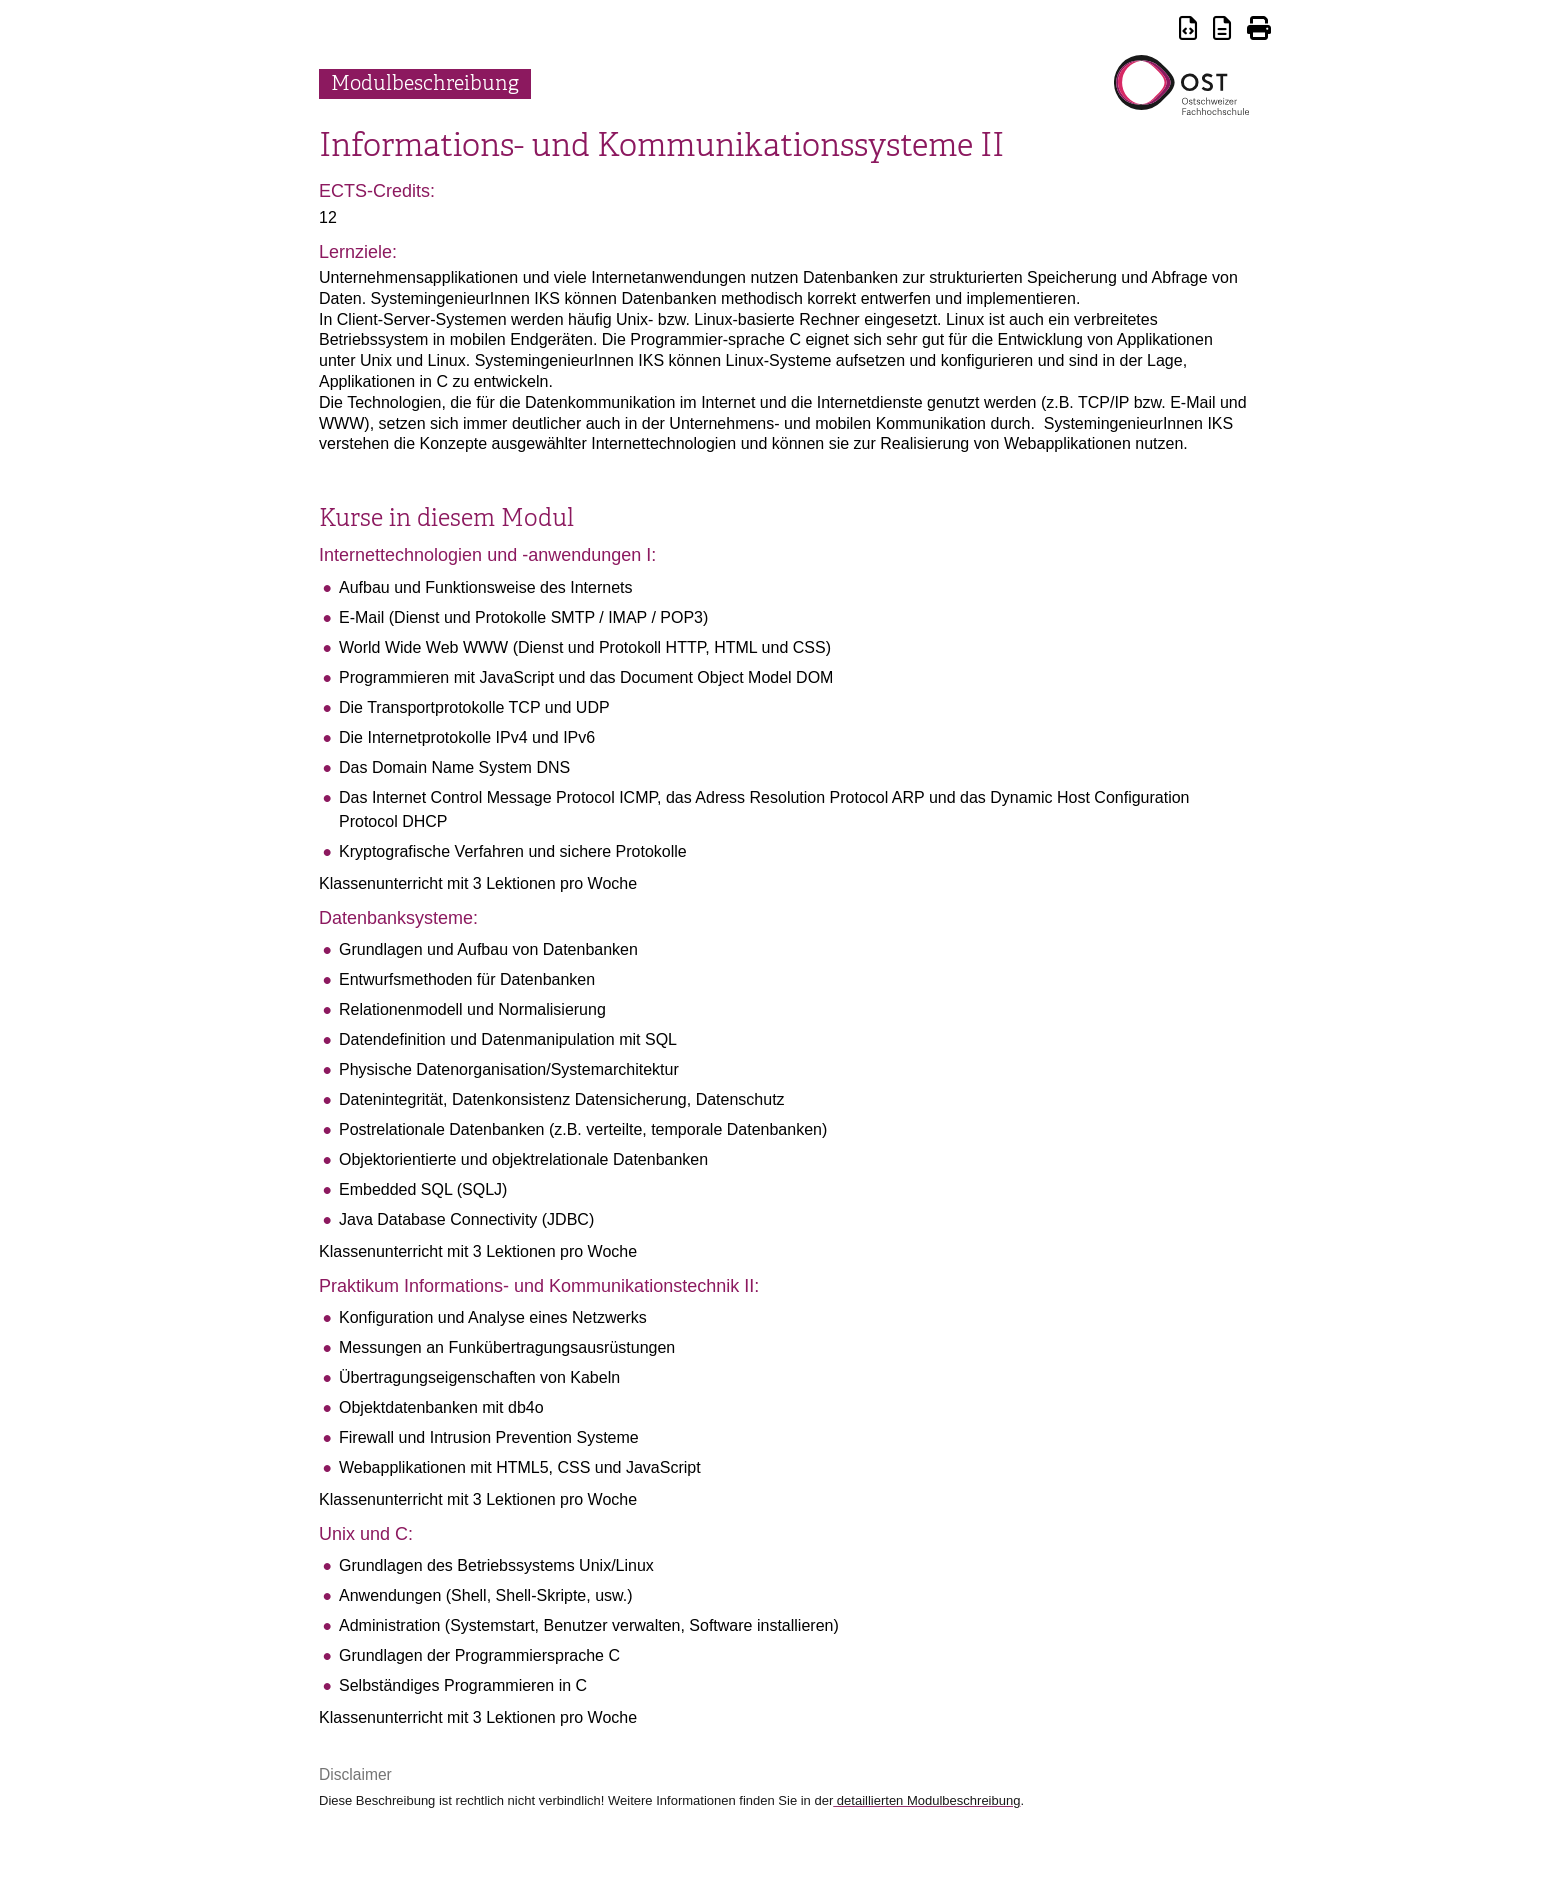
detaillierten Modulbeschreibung (926, 1800)
